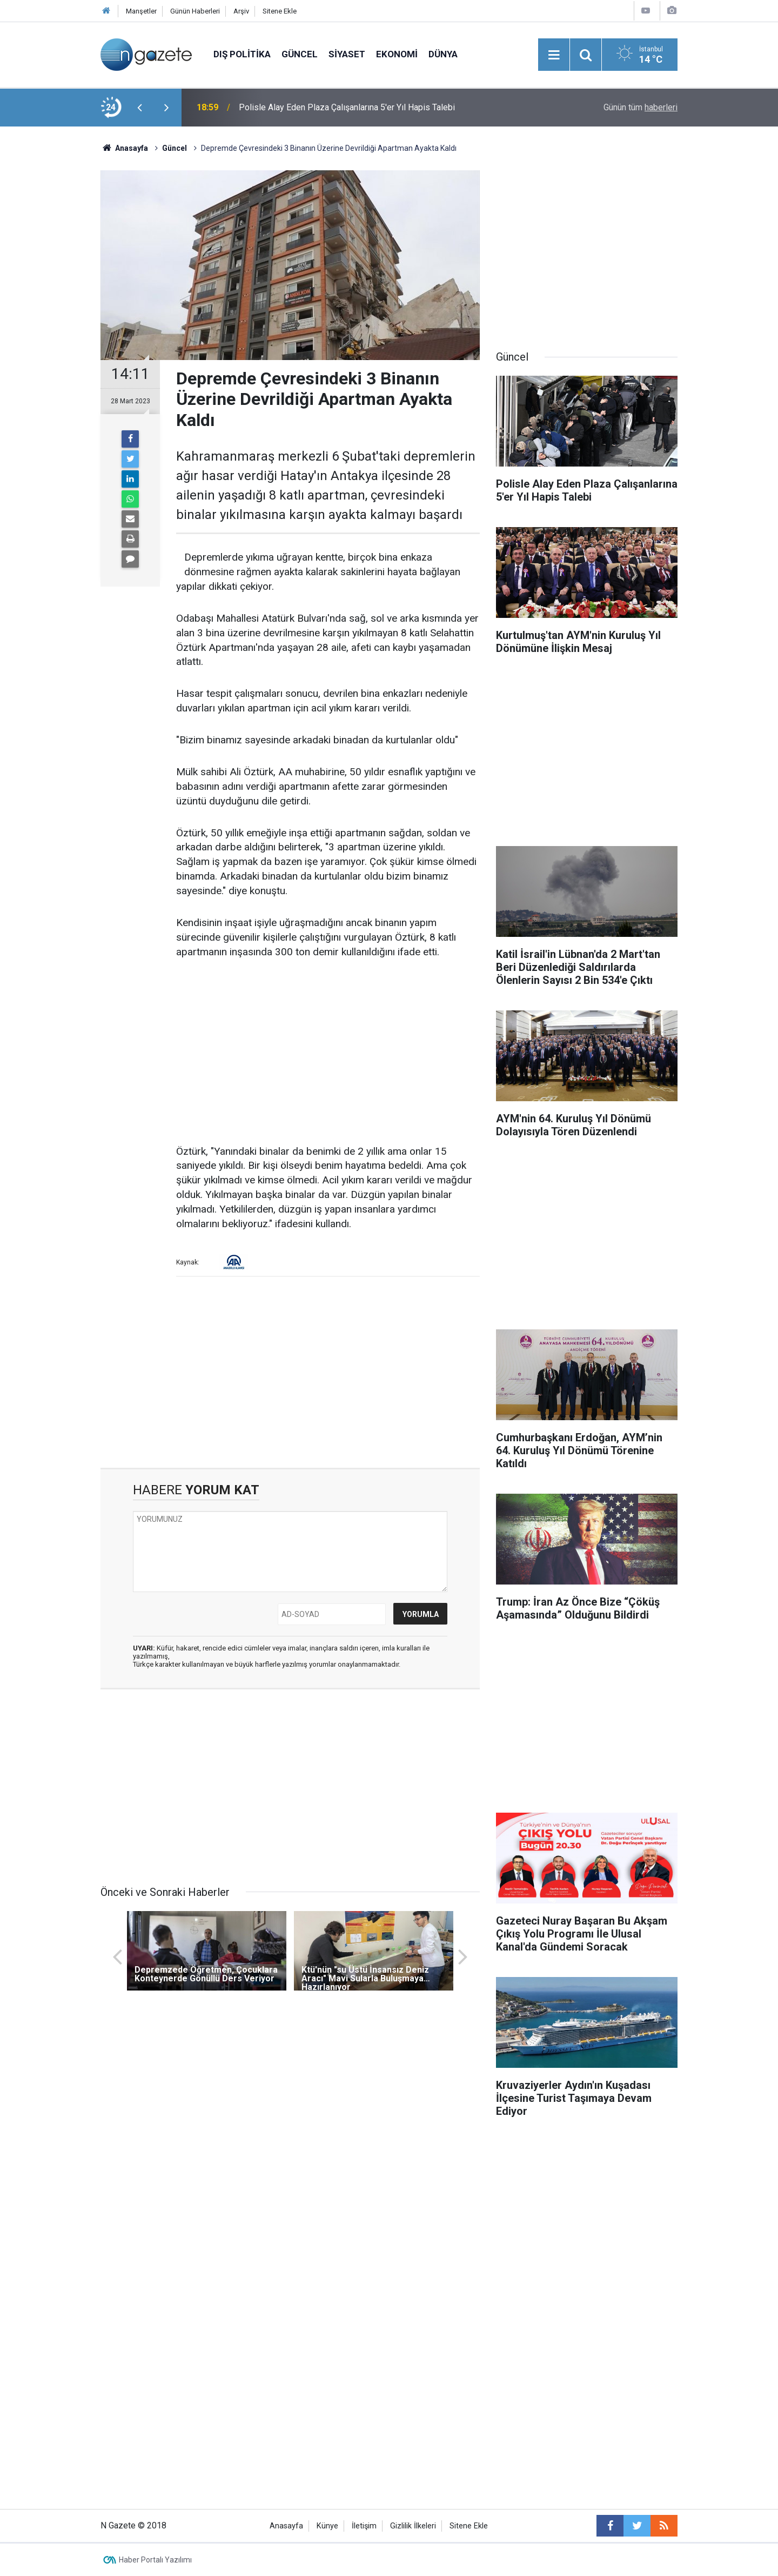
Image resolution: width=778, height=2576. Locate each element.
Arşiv (241, 11)
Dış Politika (242, 54)
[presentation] (139, 107)
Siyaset (346, 54)
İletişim (364, 2526)
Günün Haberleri (195, 11)
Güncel (299, 54)
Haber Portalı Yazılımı (155, 2559)
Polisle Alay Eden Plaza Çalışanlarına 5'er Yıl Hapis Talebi (347, 107)
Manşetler (141, 11)
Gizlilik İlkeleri (413, 2526)
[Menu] (554, 55)
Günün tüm (640, 107)
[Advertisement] (49, 316)
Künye (327, 2526)
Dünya (443, 54)
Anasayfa (286, 2526)
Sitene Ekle (280, 11)
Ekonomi (397, 54)
